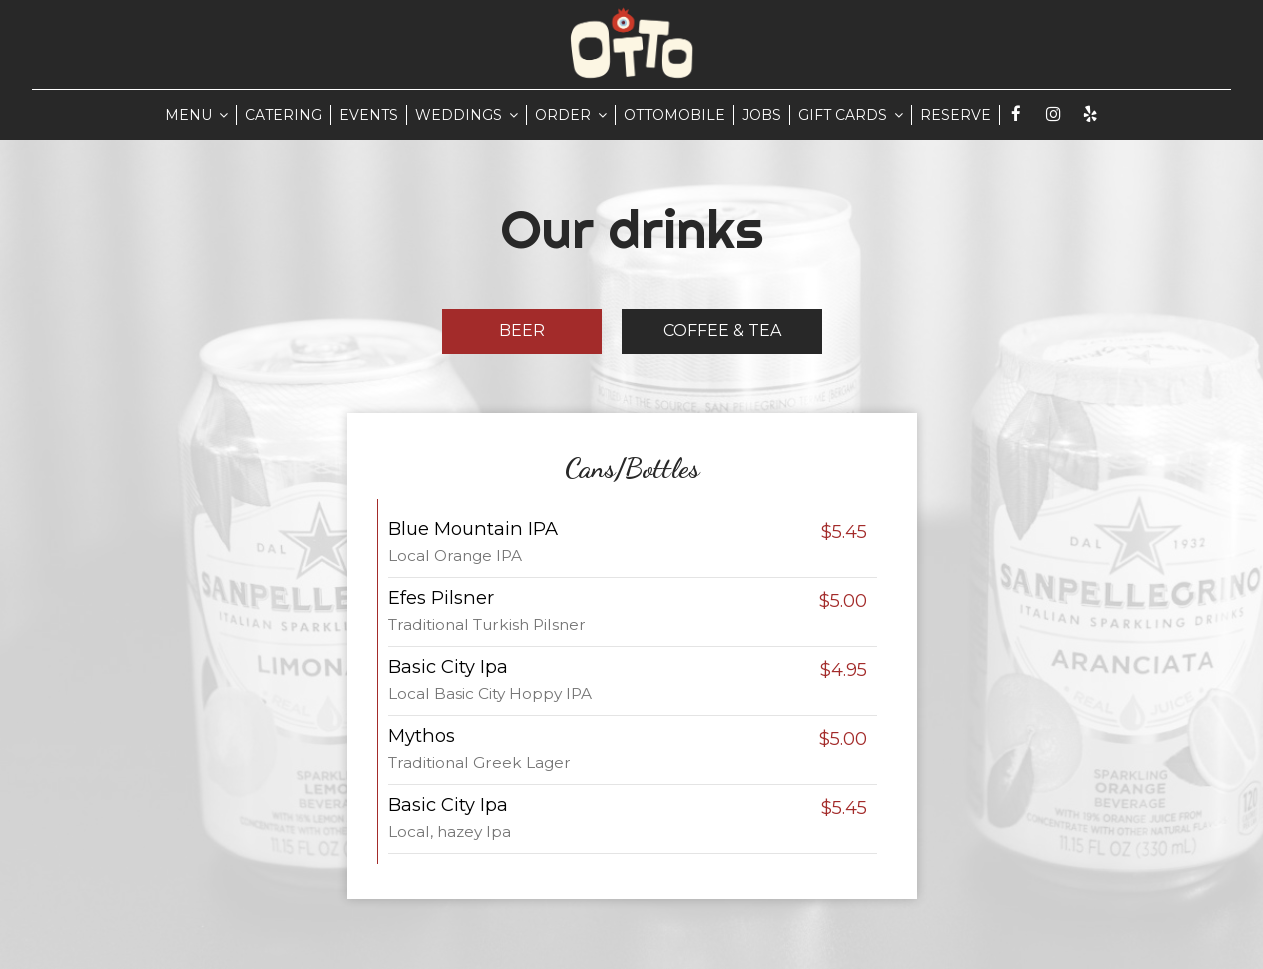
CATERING (283, 115)
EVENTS (368, 115)
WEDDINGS (466, 115)
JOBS (761, 115)
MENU (196, 115)
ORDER (571, 115)
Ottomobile (674, 115)
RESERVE (955, 115)
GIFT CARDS (850, 115)
